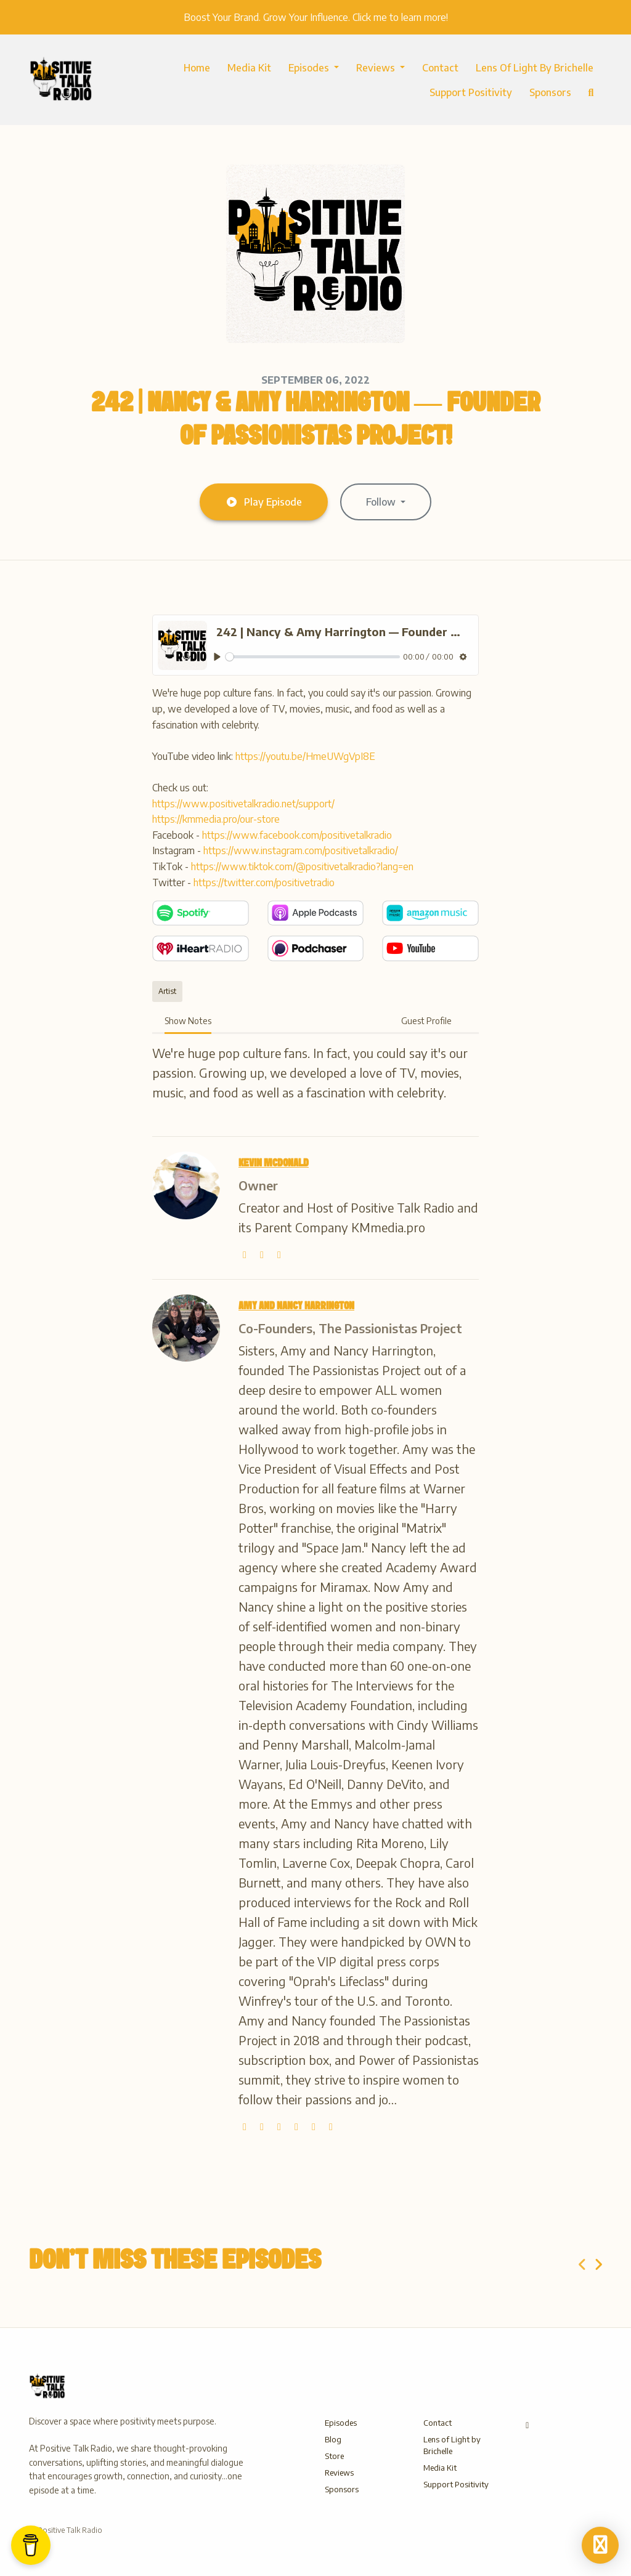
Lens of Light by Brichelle (534, 68)
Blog (333, 2439)
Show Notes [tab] (188, 1020)
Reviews (376, 68)
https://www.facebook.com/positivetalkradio (297, 835)
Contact (440, 68)
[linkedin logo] (331, 2126)
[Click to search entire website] (591, 92)
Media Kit (249, 68)
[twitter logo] (263, 1254)
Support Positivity (470, 92)
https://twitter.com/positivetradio (264, 882)
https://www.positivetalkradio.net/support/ (243, 803)
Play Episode (264, 502)
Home (197, 68)
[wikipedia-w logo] (279, 1254)
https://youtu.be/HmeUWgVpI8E (305, 756)
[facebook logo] (314, 2126)
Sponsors (550, 92)
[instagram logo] (280, 2126)
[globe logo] (245, 1254)
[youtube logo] (297, 2126)
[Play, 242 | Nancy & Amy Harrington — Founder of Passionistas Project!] (217, 656)
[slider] (313, 657)
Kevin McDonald (273, 1163)
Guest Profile (426, 1020)
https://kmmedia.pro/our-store (216, 819)
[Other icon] (529, 2425)
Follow (382, 502)
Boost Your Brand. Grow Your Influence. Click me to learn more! (316, 17)
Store (334, 2456)
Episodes (310, 68)
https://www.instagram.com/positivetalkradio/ (300, 850)
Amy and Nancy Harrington (296, 1306)
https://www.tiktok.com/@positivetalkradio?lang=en (302, 866)
